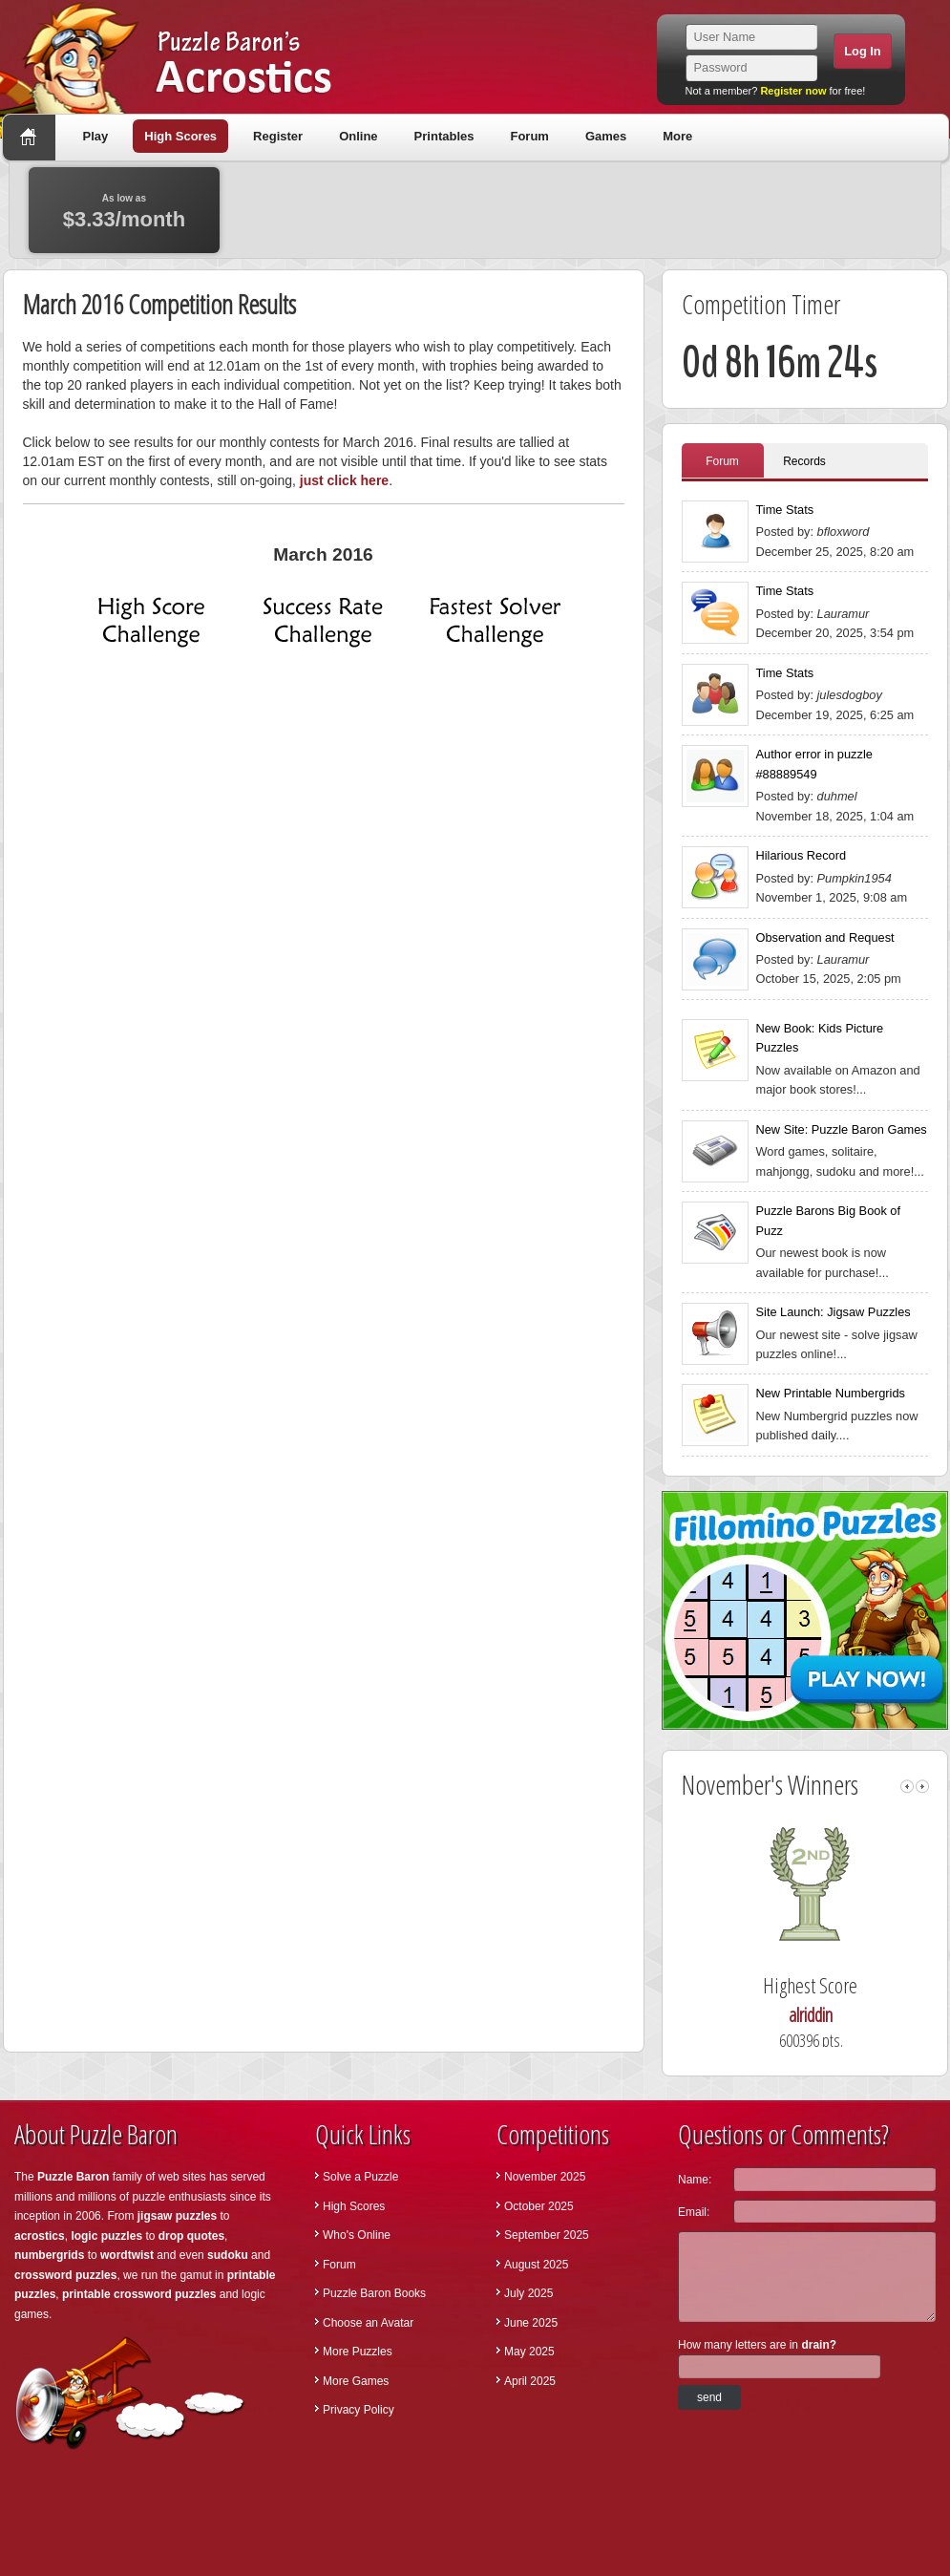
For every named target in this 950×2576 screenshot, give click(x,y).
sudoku (227, 2255)
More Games (356, 2381)
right (922, 1786)
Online (358, 136)
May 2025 (529, 2351)
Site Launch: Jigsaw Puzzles (833, 1312)
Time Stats (785, 509)
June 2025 (531, 2323)
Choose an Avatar (368, 2323)
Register (278, 136)
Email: (693, 2212)
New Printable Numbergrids (830, 1393)
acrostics (39, 2236)
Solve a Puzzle (360, 2176)
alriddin (826, 2015)
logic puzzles (106, 2236)
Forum (529, 136)
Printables (444, 136)
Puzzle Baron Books (374, 2293)
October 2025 (539, 2206)
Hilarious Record (801, 855)
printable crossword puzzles (139, 2294)
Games (605, 136)
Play (96, 136)
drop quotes (191, 2236)
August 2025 (536, 2264)
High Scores (180, 136)
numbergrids (49, 2255)
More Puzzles (357, 2351)
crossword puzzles (65, 2275)
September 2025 (546, 2235)
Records (804, 461)
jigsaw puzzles (177, 2216)
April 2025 (530, 2381)
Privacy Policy (358, 2409)
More (677, 136)
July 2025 (528, 2293)
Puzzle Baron (73, 2176)
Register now (793, 90)
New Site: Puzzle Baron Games (841, 1129)
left (907, 1786)
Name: (694, 2179)
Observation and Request (825, 937)
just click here (344, 480)
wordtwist (127, 2255)
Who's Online (357, 2235)
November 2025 (544, 2176)
